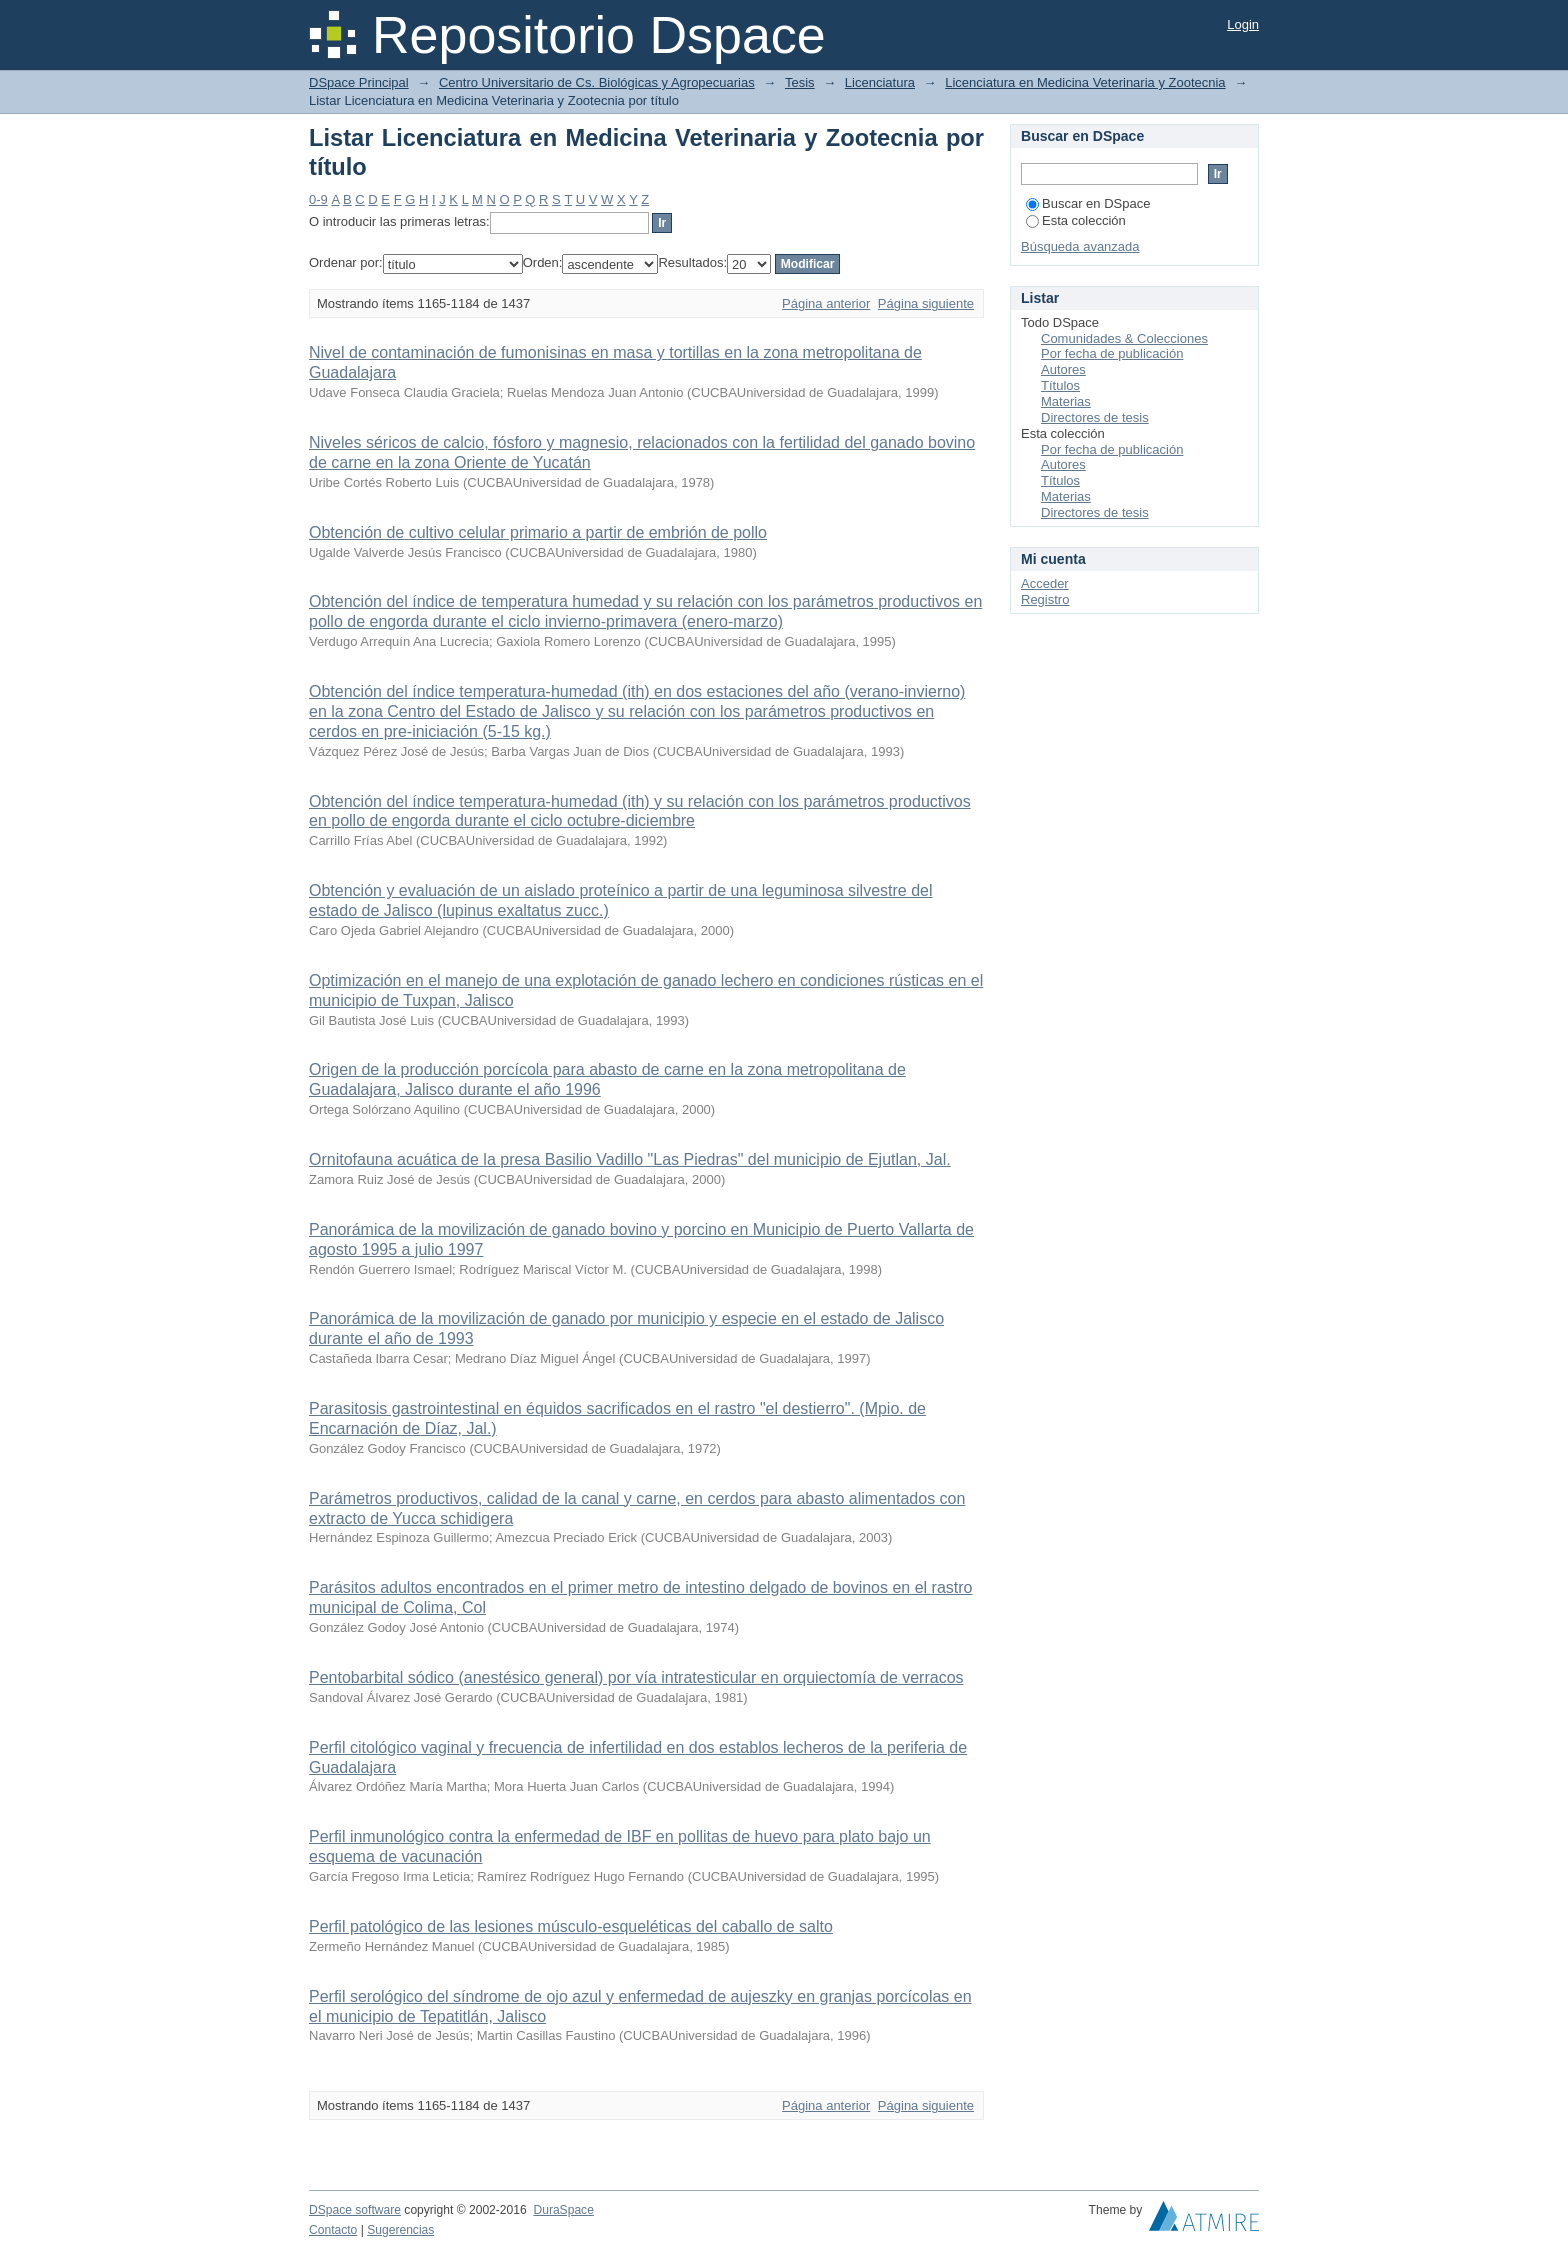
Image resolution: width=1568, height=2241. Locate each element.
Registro (1045, 599)
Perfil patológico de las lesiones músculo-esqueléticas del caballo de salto (571, 1926)
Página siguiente (926, 303)
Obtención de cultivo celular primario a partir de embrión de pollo (538, 532)
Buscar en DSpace (1088, 203)
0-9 (318, 199)
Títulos (1060, 385)
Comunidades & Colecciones (1124, 338)
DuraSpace (563, 2210)
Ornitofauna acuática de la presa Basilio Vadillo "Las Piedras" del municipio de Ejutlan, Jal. (630, 1159)
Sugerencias (400, 2230)
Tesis (800, 82)
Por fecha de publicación (1112, 353)
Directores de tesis (1095, 417)
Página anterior (826, 303)
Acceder (1045, 583)
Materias (1066, 401)
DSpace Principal (359, 82)
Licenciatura (880, 82)
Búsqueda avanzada (1080, 246)
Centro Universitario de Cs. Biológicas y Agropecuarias (597, 82)
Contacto (333, 2230)
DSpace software (355, 2210)
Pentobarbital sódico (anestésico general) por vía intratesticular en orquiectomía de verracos (636, 1677)
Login (1243, 24)
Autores (1063, 369)
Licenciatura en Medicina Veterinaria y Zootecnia (1085, 82)
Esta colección (1076, 220)
